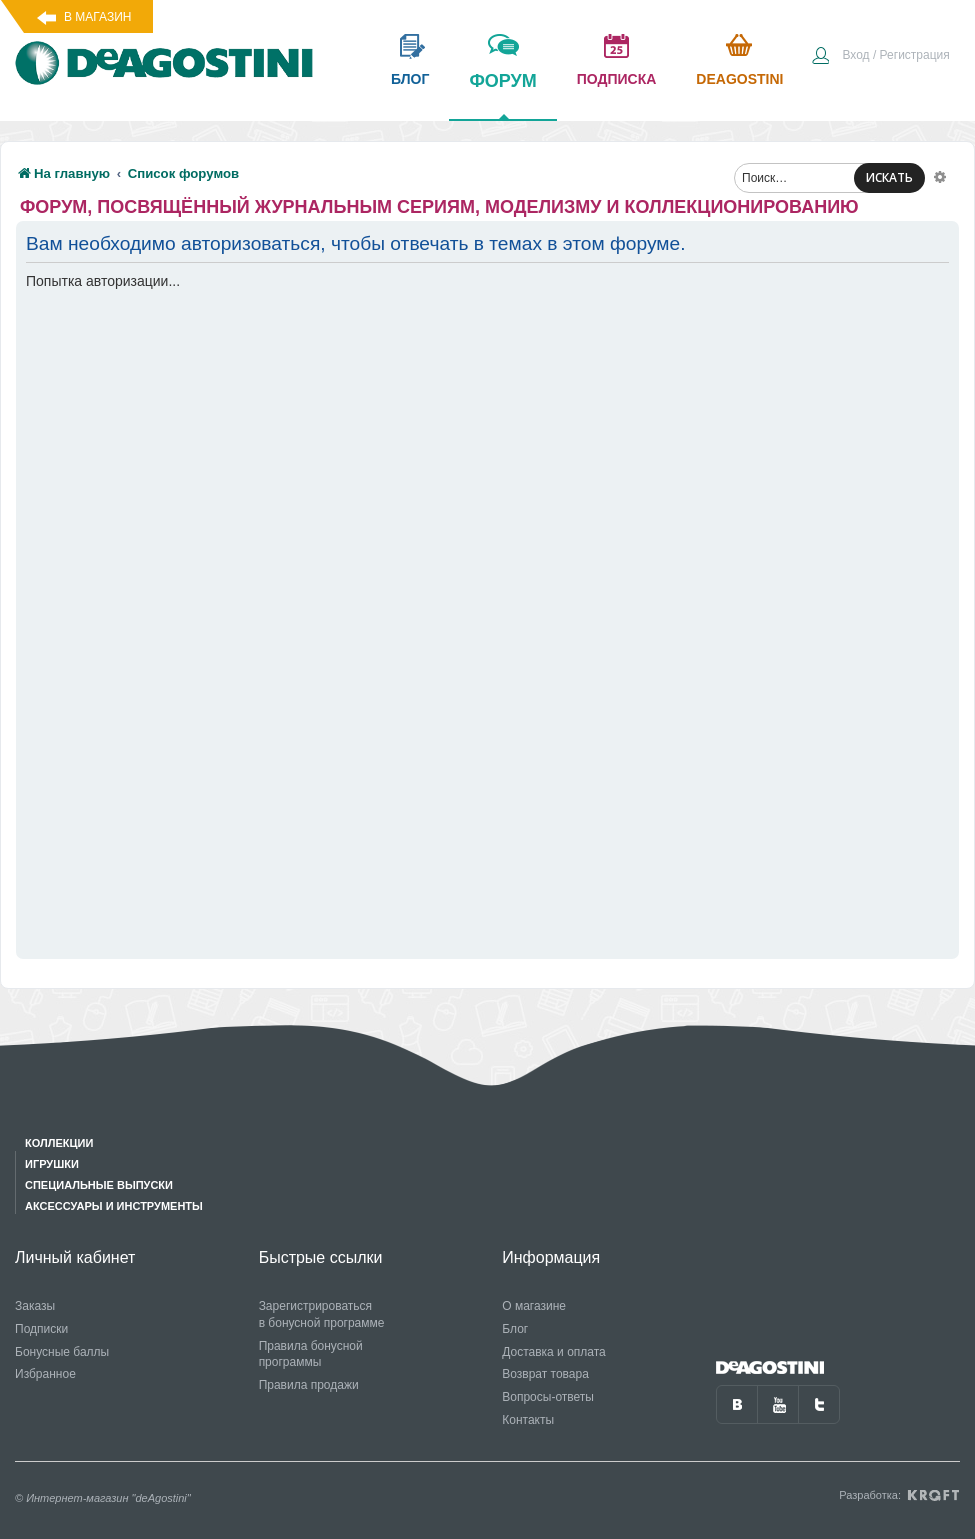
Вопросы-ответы (548, 1397)
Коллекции (59, 1143)
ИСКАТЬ (889, 177)
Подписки (41, 1329)
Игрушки (52, 1164)
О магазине (534, 1306)
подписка (617, 79)
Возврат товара (545, 1374)
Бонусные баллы (62, 1352)
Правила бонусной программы (311, 1354)
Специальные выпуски (99, 1185)
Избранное (45, 1374)
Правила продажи (309, 1385)
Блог (515, 1329)
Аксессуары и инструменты (114, 1206)
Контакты (528, 1420)
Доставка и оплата (554, 1352)
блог (410, 79)
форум (502, 95)
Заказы (35, 1306)
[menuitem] (880, 57)
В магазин (97, 17)
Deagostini (739, 79)
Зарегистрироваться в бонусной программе (322, 1314)
